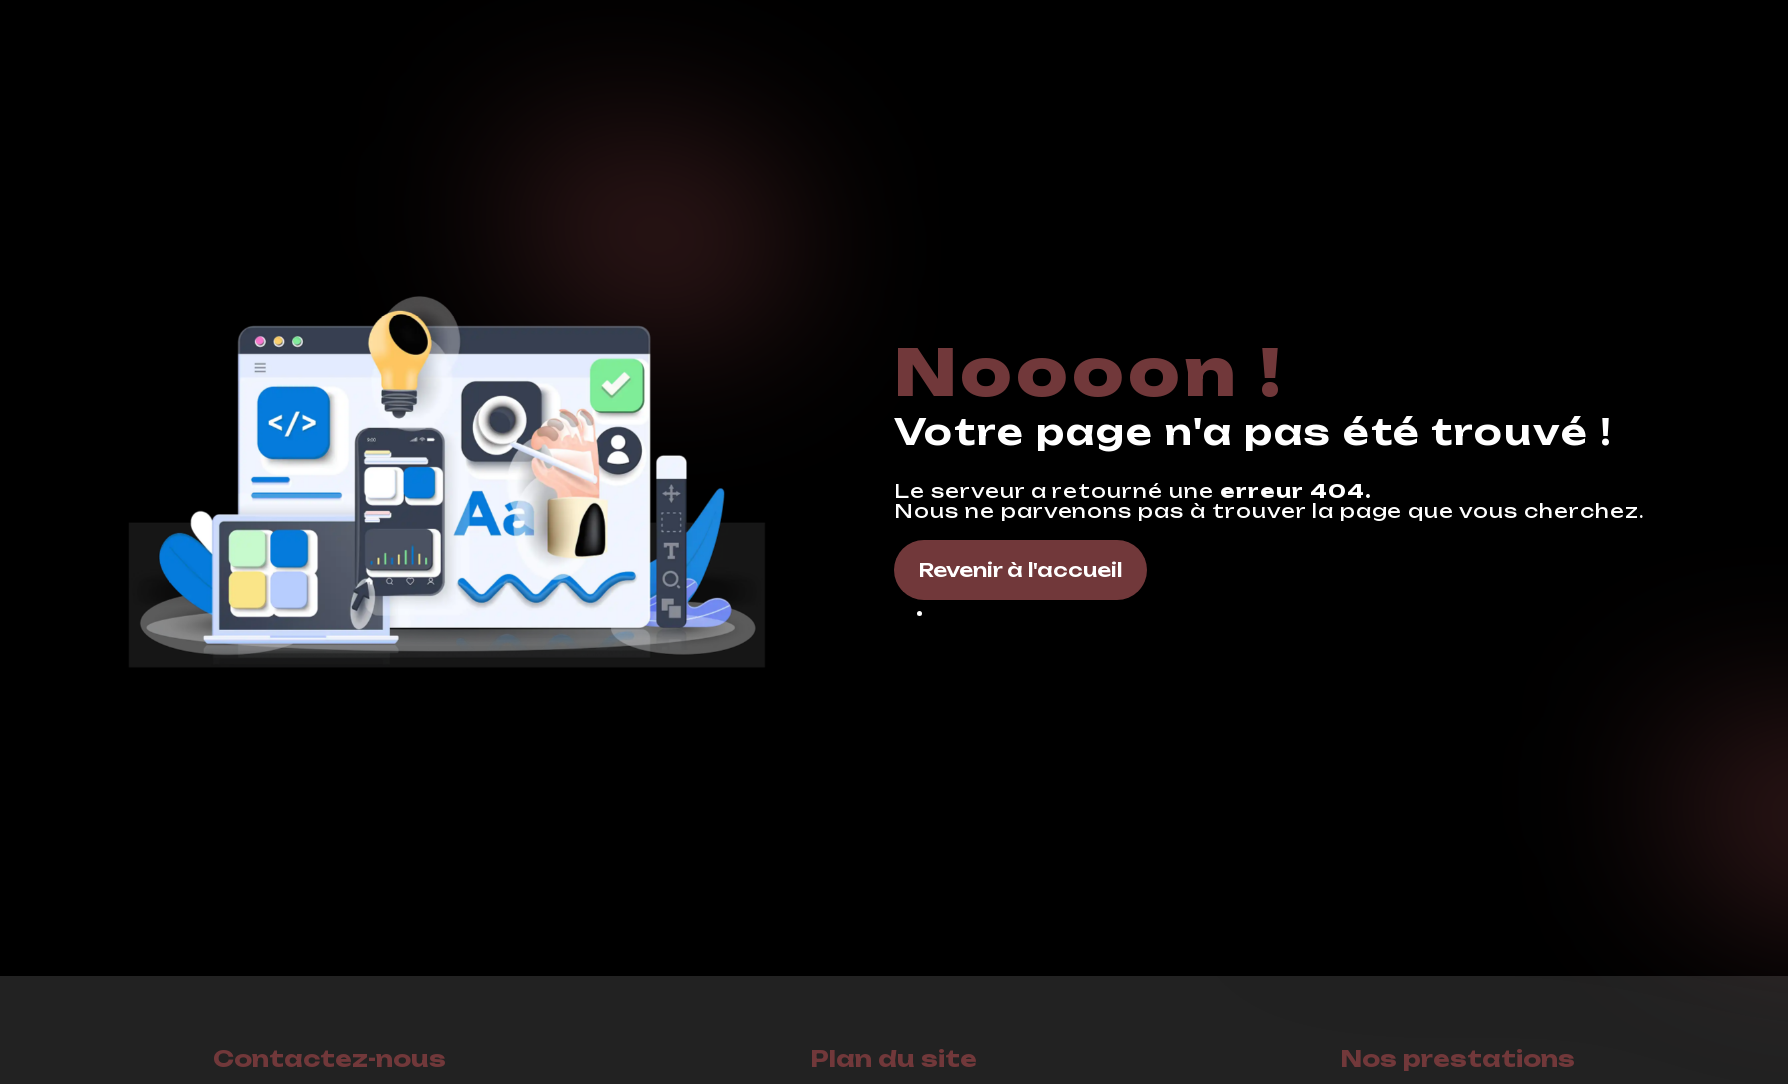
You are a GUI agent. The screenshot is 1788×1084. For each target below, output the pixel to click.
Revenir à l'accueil (1020, 570)
